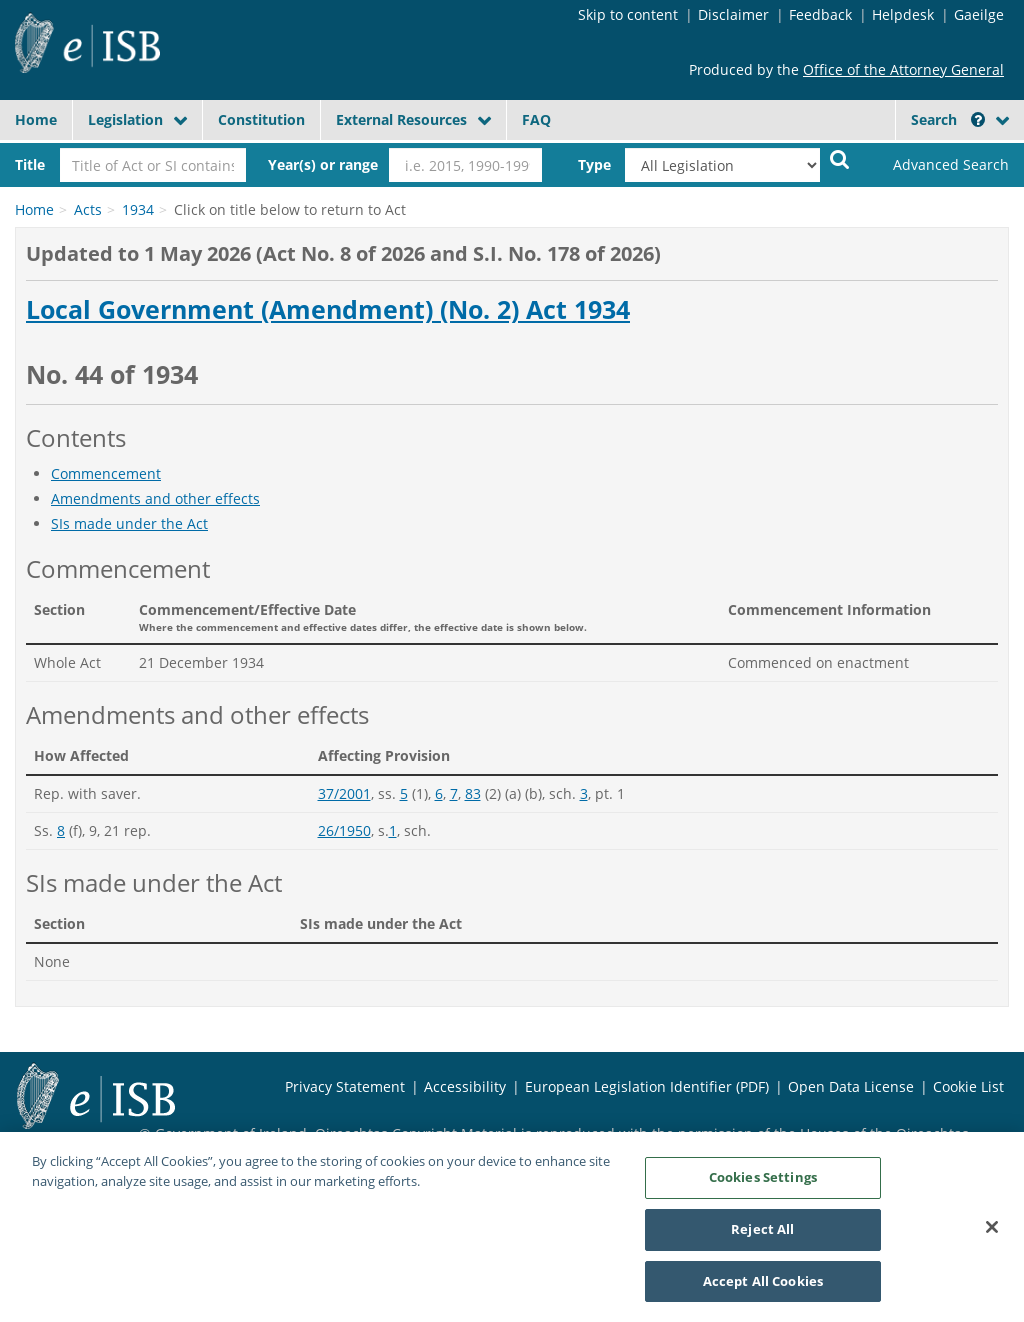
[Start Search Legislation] (840, 158)
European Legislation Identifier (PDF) (647, 1086)
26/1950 (344, 830)
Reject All (762, 1237)
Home (36, 119)
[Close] (992, 1235)
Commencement (106, 473)
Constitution (261, 119)
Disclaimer (733, 14)
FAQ (536, 119)
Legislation (125, 119)
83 (473, 793)
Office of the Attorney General (903, 69)
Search (948, 119)
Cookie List (968, 1086)
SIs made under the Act (129, 523)
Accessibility (465, 1086)
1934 (138, 209)
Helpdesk (903, 14)
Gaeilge (979, 14)
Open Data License (851, 1086)
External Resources (401, 119)
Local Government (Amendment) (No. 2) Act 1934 (328, 310)
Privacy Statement (345, 1086)
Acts (88, 209)
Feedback (820, 14)
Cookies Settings (763, 1185)
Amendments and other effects (155, 498)
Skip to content (628, 14)
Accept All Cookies (763, 1289)
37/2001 (344, 793)
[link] (939, 165)
